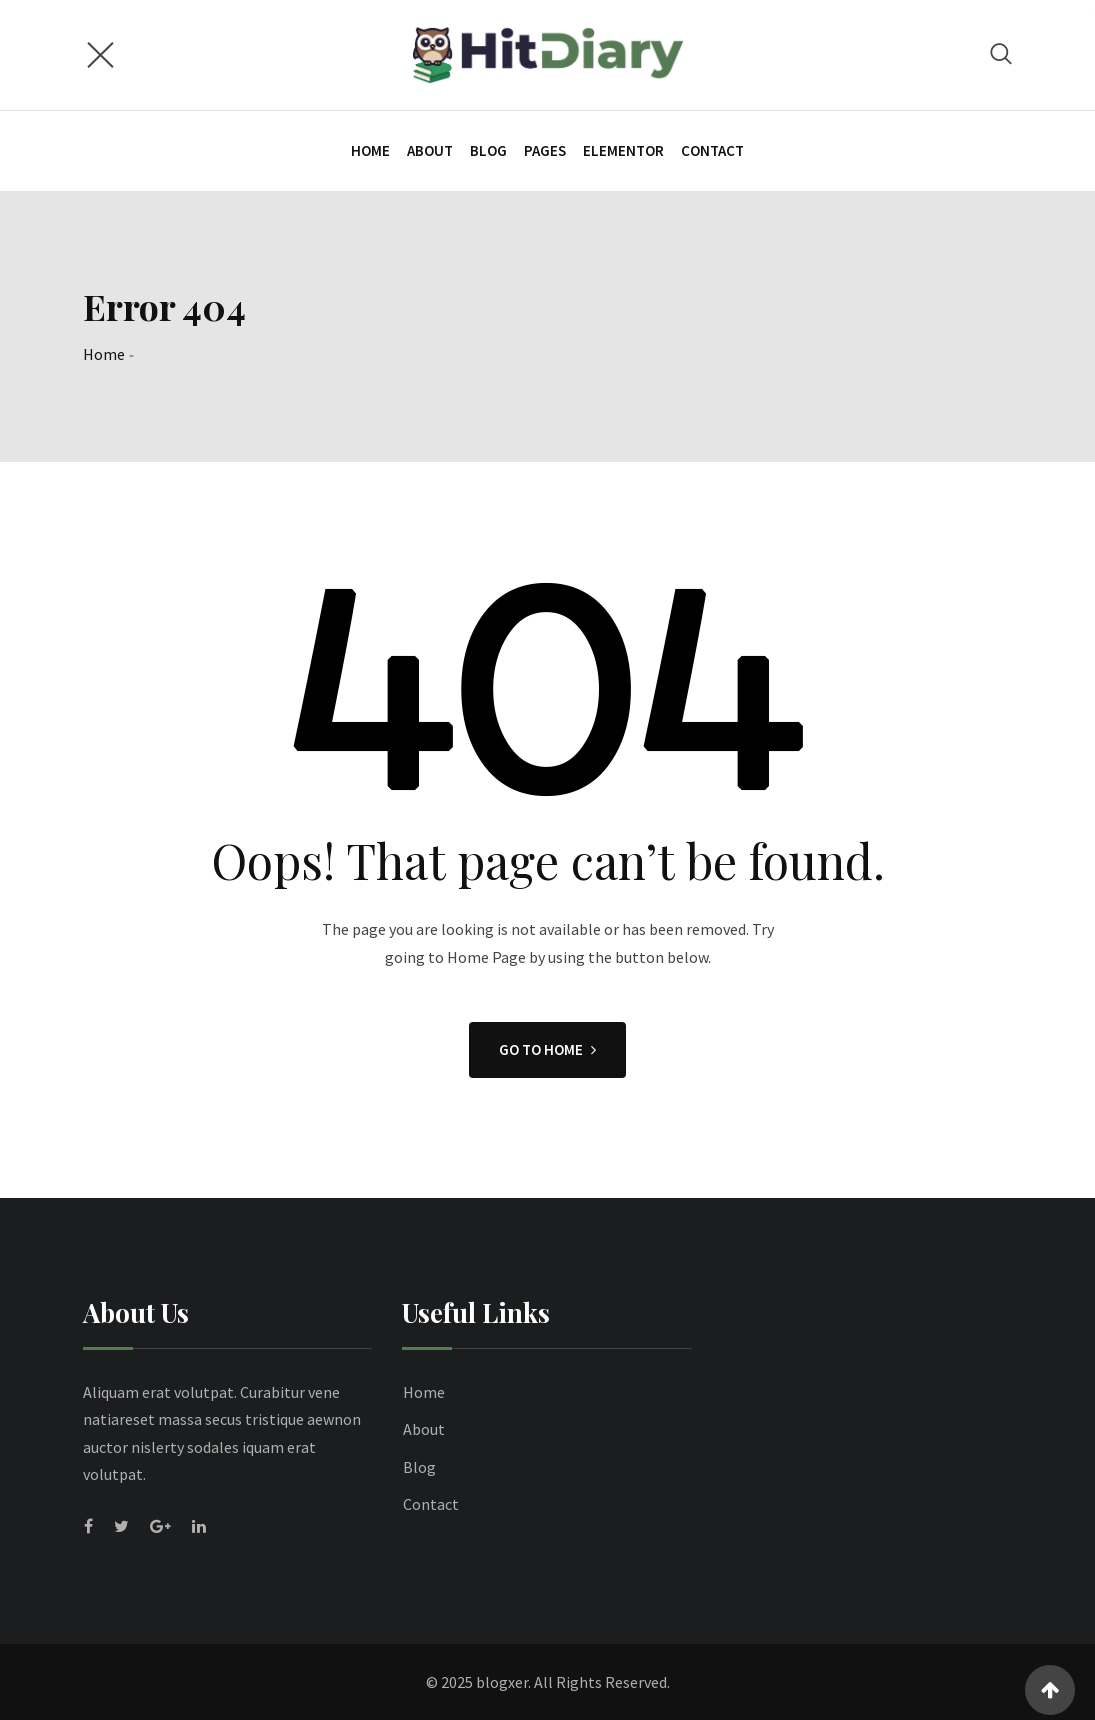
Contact (712, 150)
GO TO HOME (547, 1049)
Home (370, 150)
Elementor (623, 150)
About (430, 150)
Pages (545, 150)
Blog (488, 150)
